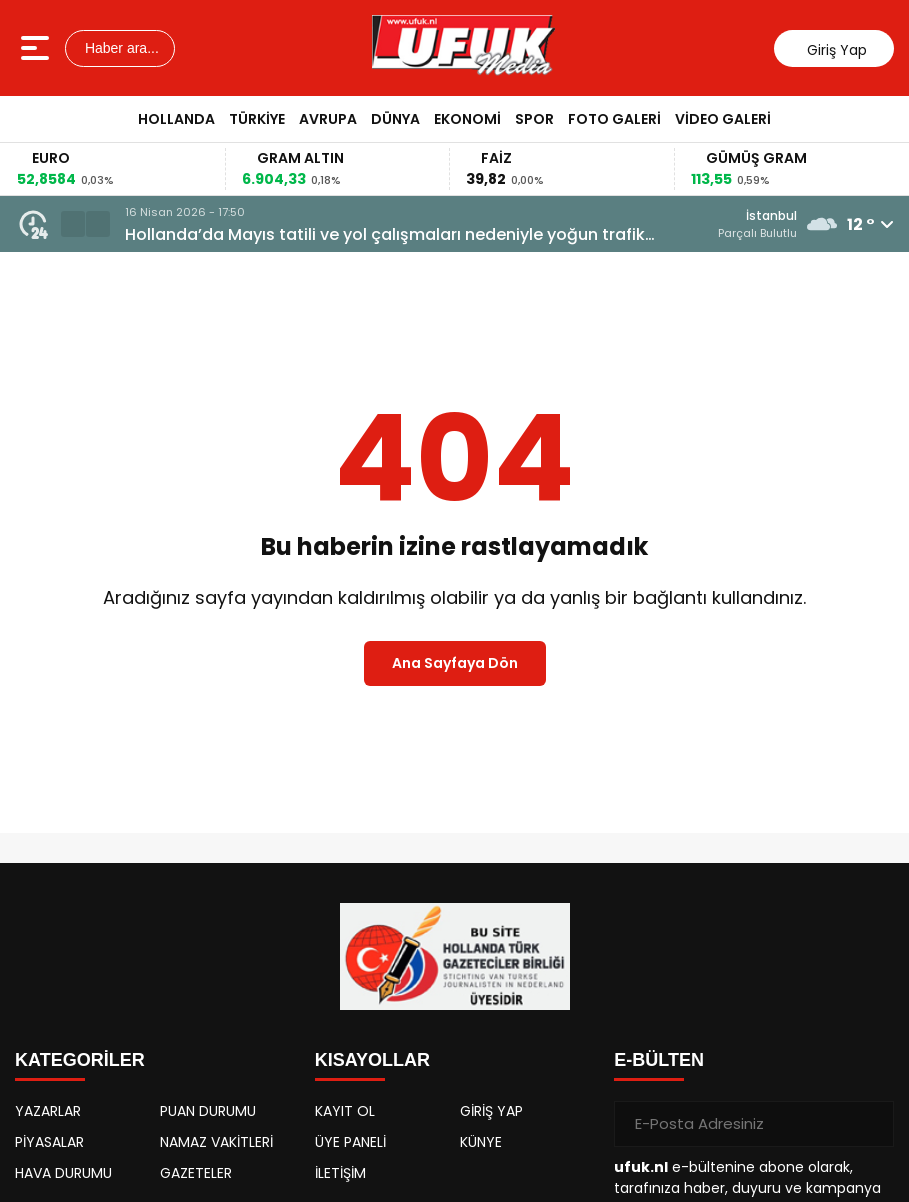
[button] (73, 224)
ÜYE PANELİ (350, 1142)
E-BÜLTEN (659, 1060)
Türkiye (257, 119)
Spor (534, 119)
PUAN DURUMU (208, 1111)
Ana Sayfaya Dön (455, 663)
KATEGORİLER (80, 1060)
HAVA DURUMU (63, 1173)
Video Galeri (723, 119)
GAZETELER (196, 1173)
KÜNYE (481, 1142)
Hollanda (176, 119)
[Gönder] (871, 1124)
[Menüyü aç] (37, 48)
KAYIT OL (345, 1111)
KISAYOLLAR (372, 1060)
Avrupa (328, 119)
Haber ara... (120, 48)
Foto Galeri (614, 119)
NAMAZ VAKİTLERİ (216, 1142)
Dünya (395, 119)
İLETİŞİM (340, 1173)
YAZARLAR (48, 1111)
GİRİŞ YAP (491, 1111)
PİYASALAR (49, 1142)
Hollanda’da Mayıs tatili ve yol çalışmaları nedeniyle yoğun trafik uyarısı (385, 235)
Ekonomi (467, 119)
